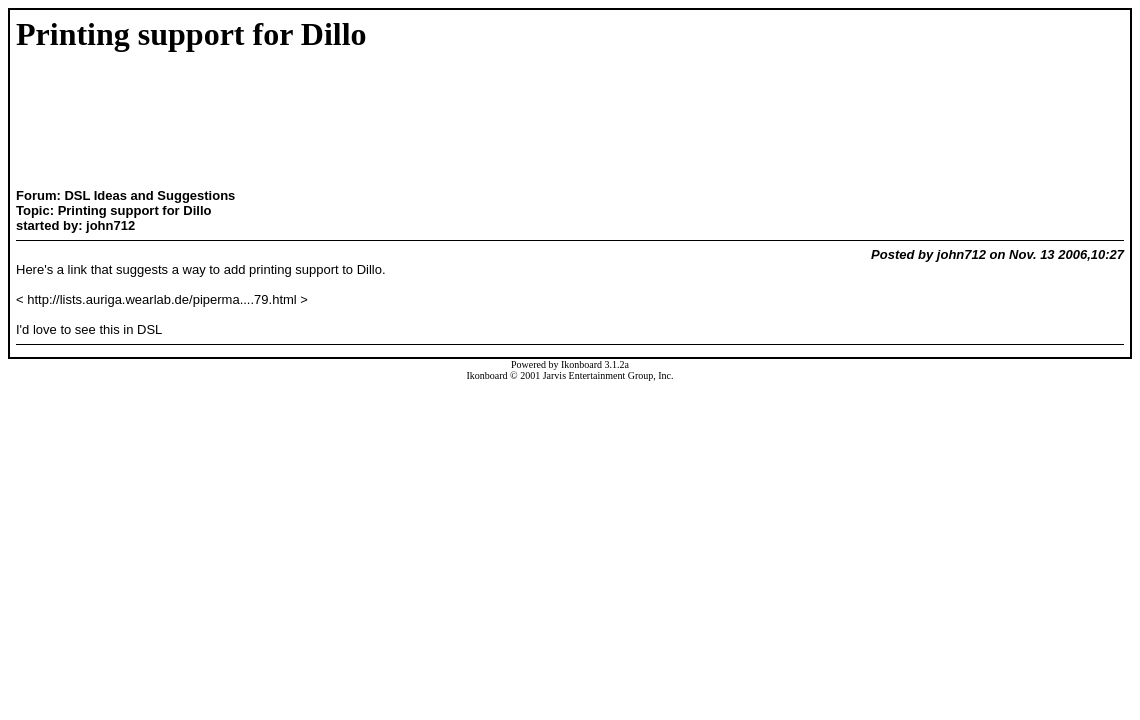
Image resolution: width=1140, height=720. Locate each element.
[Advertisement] (204, 122)
